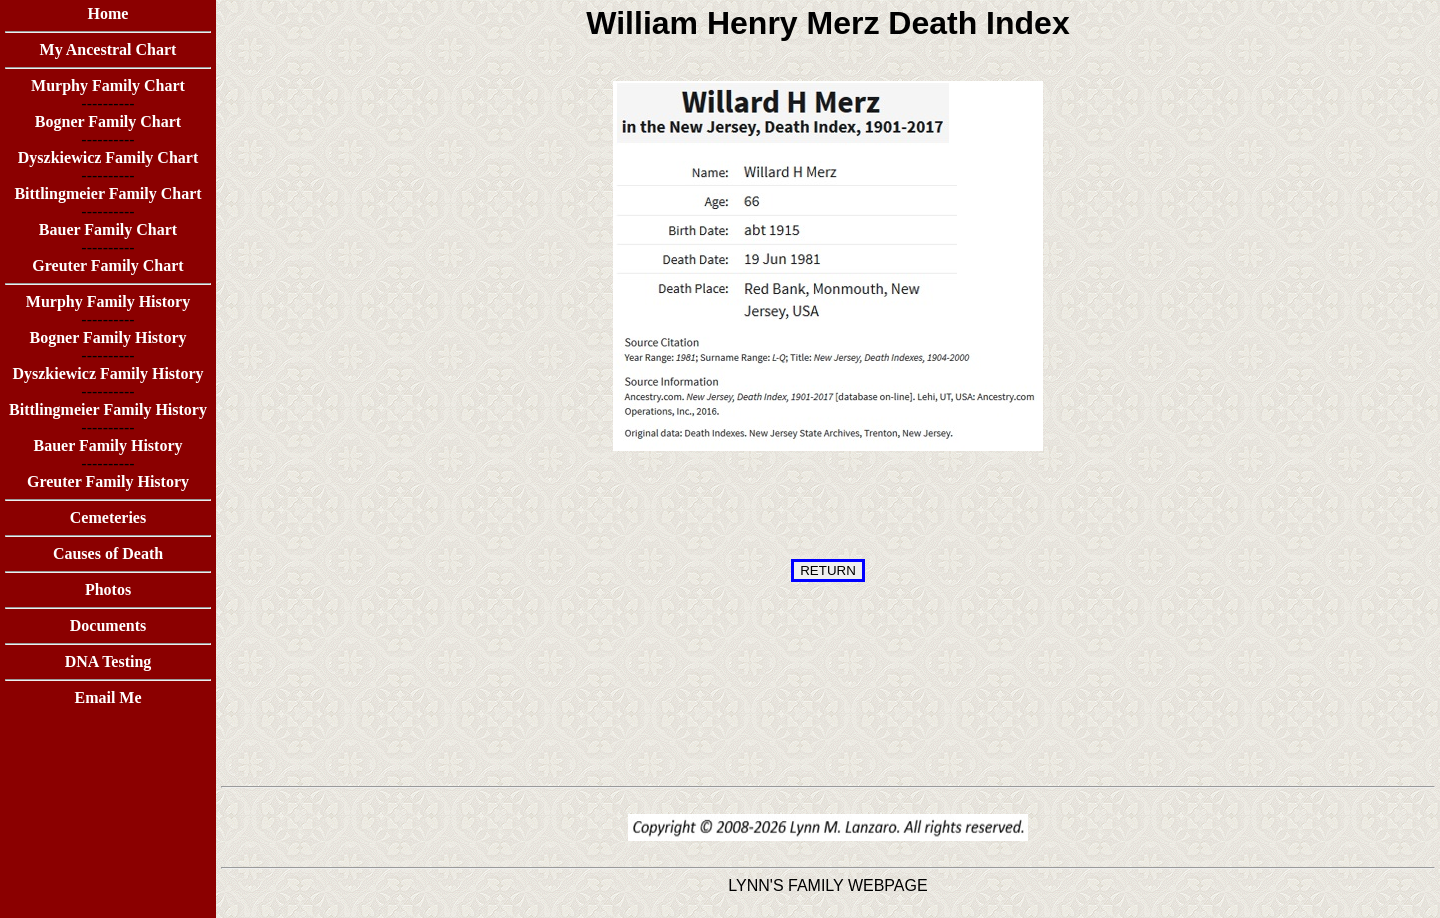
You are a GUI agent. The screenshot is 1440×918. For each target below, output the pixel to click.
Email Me (107, 697)
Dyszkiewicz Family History (107, 373)
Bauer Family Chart (108, 229)
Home (108, 13)
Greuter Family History (108, 481)
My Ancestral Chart (108, 49)
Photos (108, 589)
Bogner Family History (107, 337)
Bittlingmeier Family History (108, 409)
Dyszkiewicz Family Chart (108, 157)
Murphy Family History (108, 301)
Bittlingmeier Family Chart (107, 193)
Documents (108, 625)
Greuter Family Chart (107, 265)
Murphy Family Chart (108, 85)
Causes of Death (108, 553)
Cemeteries (108, 517)
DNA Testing (108, 661)
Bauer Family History (107, 445)
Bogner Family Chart (108, 121)
